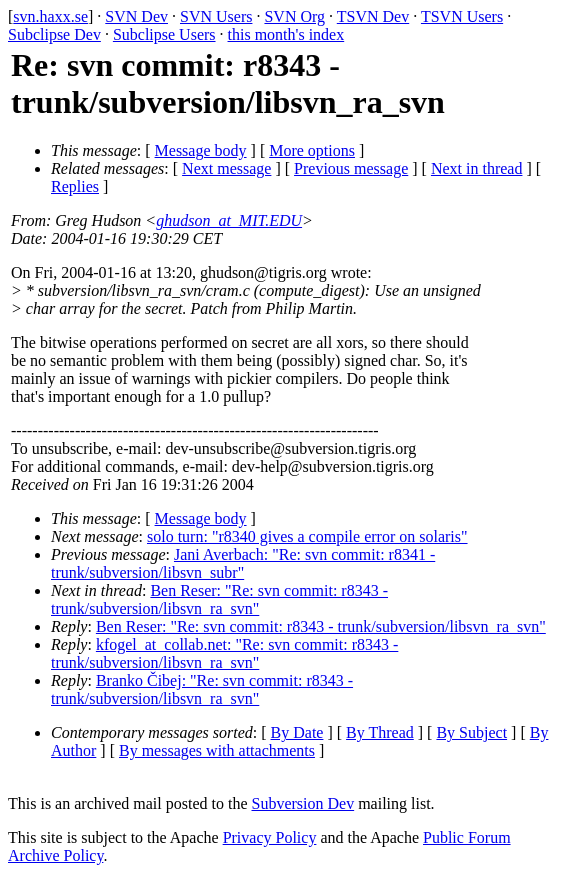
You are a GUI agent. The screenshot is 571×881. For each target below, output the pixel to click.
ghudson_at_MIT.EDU (229, 220)
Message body (201, 150)
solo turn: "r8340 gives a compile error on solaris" (307, 536)
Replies (75, 186)
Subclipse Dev (54, 34)
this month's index (286, 34)
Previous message (351, 168)
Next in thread (477, 168)
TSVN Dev (373, 16)
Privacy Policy (270, 837)
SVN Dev (136, 16)
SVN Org (294, 16)
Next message (226, 168)
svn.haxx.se (50, 16)
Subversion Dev (303, 803)
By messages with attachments (217, 750)
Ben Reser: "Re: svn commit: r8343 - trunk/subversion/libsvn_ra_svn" (219, 599)
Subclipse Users (164, 34)
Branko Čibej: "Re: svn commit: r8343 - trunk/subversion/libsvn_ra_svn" (202, 689)
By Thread (380, 732)
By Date (297, 732)
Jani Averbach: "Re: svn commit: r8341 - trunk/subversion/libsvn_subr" (243, 563)
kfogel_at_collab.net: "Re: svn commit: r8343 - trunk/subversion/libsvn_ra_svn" (224, 653)
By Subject (471, 732)
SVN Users (216, 16)
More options (312, 150)
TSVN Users (462, 16)
